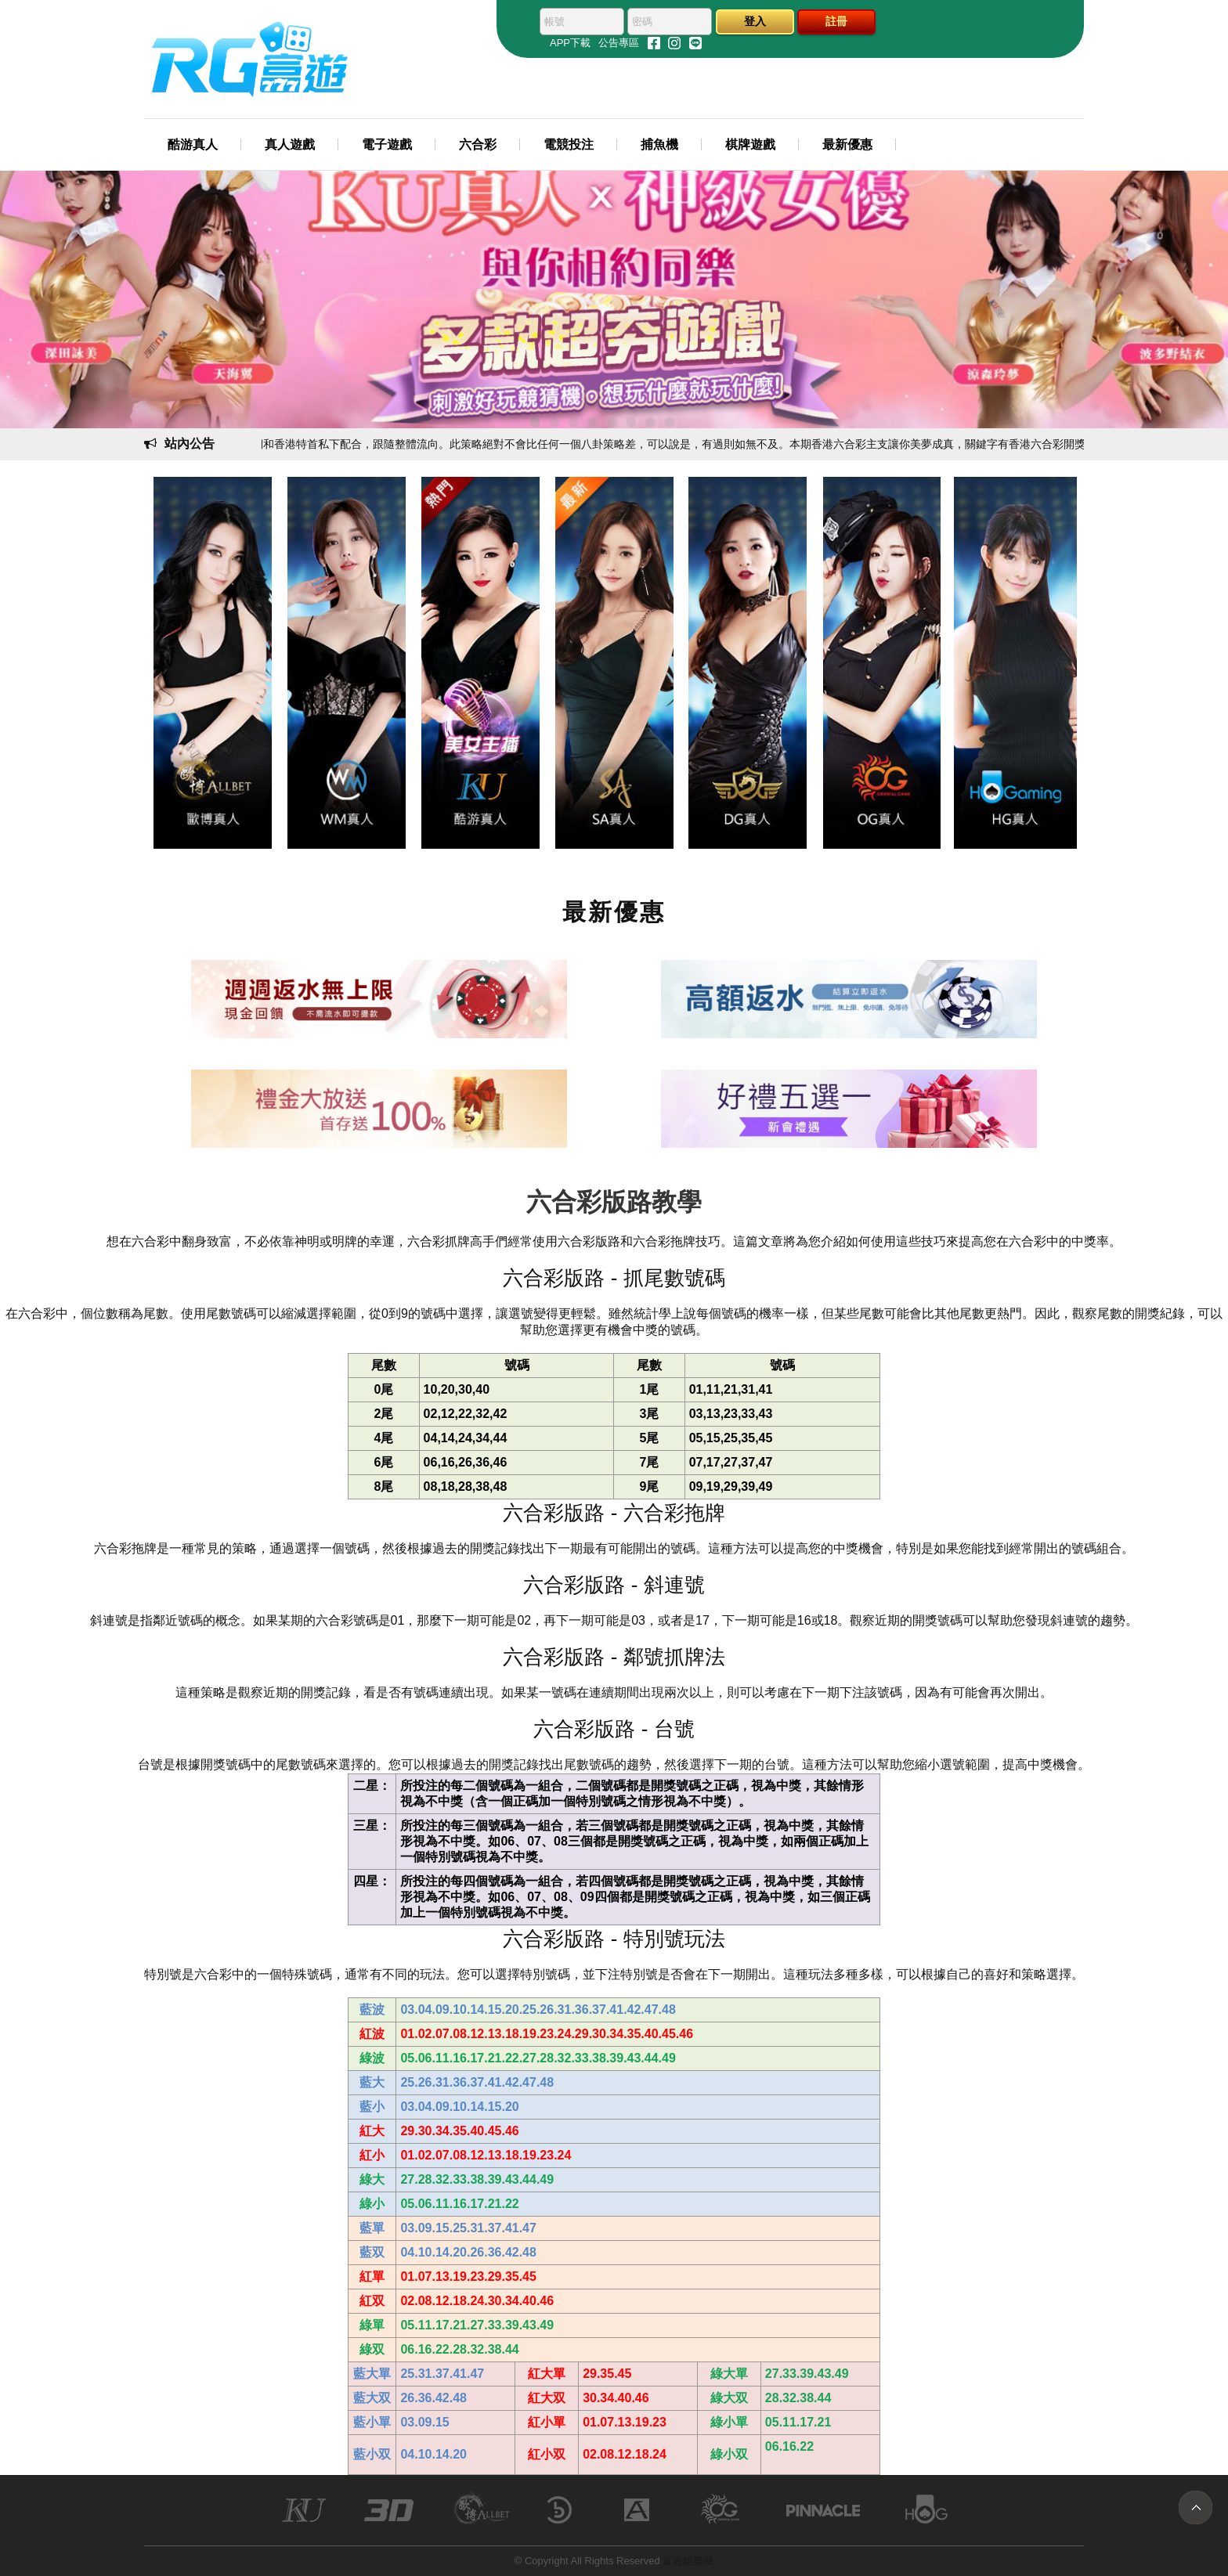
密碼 (642, 21)
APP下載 (570, 43)
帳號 (554, 21)
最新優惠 (847, 144)
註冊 (836, 21)
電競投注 (569, 144)
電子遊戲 (387, 144)
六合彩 (478, 144)
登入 (755, 21)
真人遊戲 (290, 144)
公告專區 (618, 43)
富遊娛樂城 (688, 2561)
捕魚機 (659, 144)
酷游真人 (193, 144)
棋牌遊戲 (750, 144)
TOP (1195, 2507)
